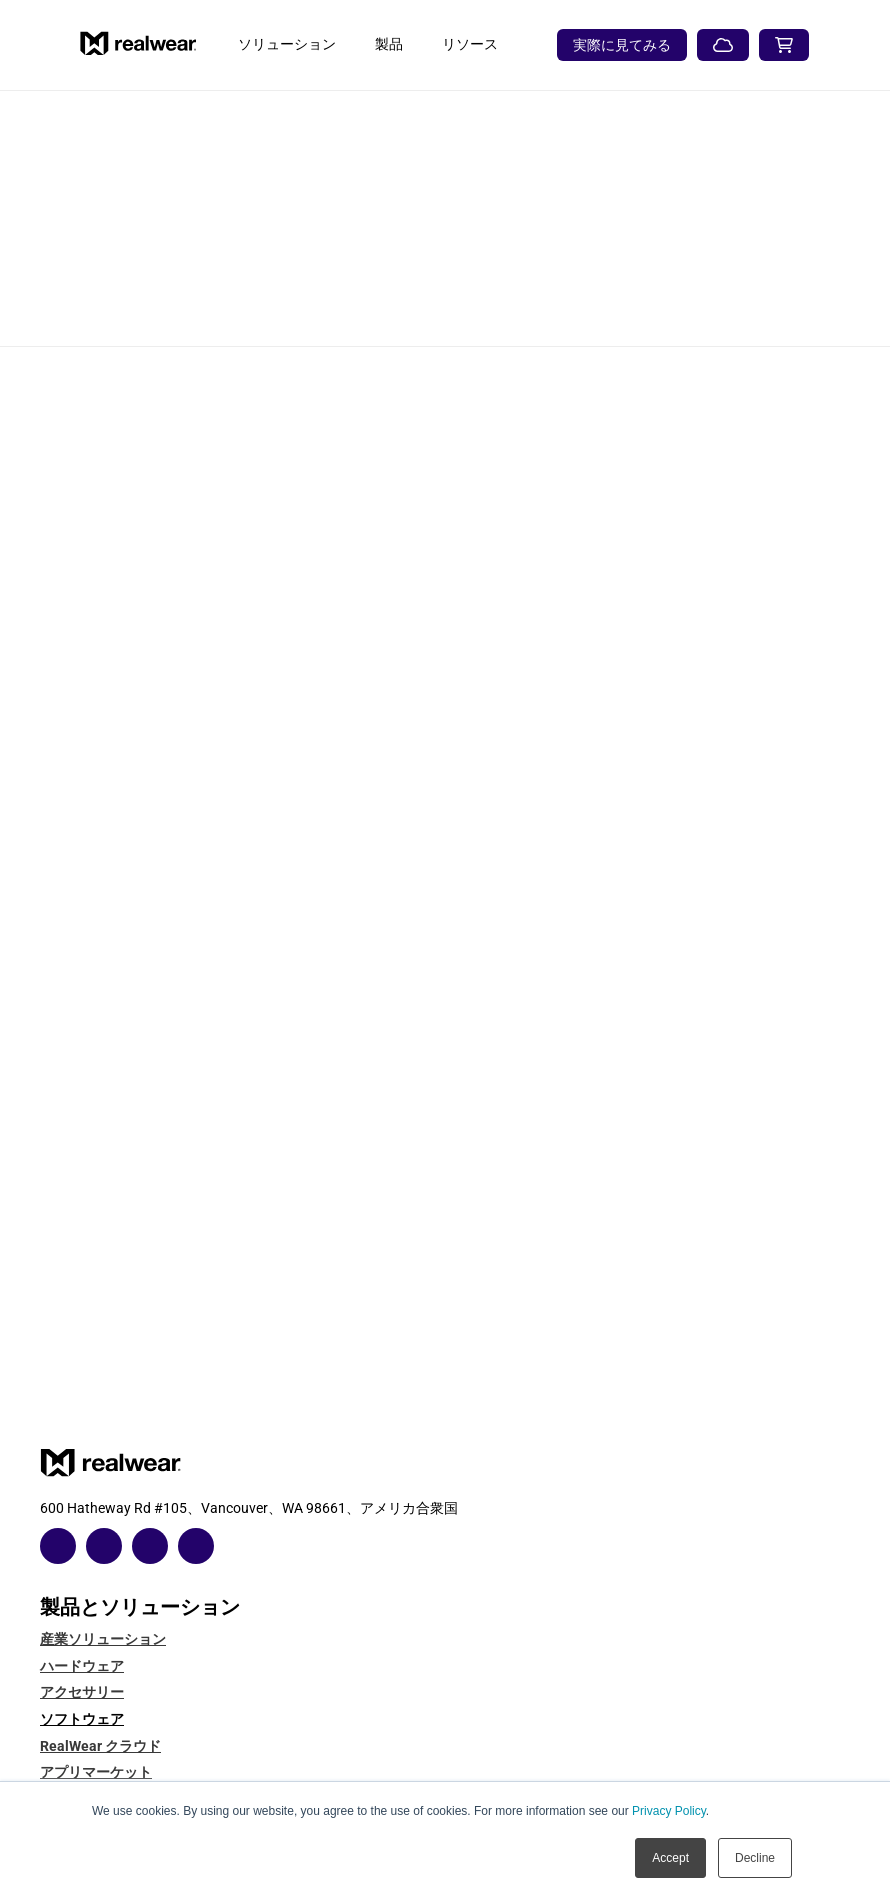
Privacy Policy (669, 1811)
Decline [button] (755, 1858)
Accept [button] (670, 1858)
